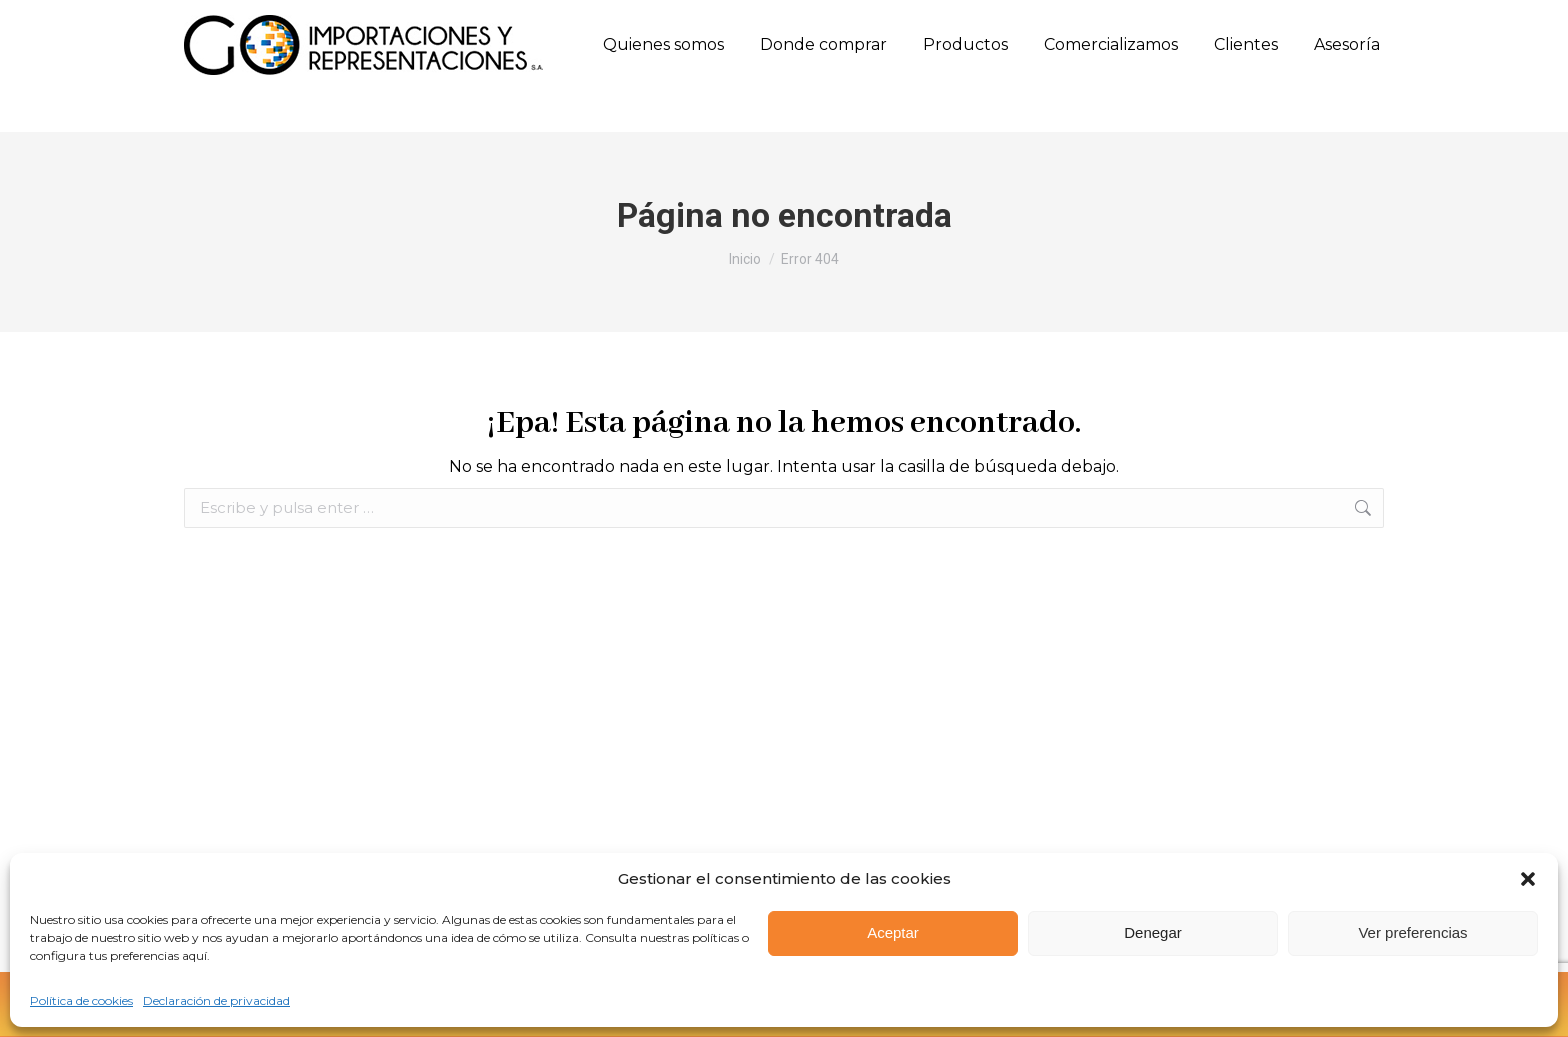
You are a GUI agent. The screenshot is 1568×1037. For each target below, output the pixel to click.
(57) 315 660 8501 (404, 21)
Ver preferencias (1412, 932)
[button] (1528, 879)
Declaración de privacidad (216, 1000)
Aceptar (893, 932)
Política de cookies (81, 1000)
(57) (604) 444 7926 (255, 21)
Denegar (1153, 932)
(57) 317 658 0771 (531, 21)
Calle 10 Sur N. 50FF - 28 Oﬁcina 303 (729, 21)
